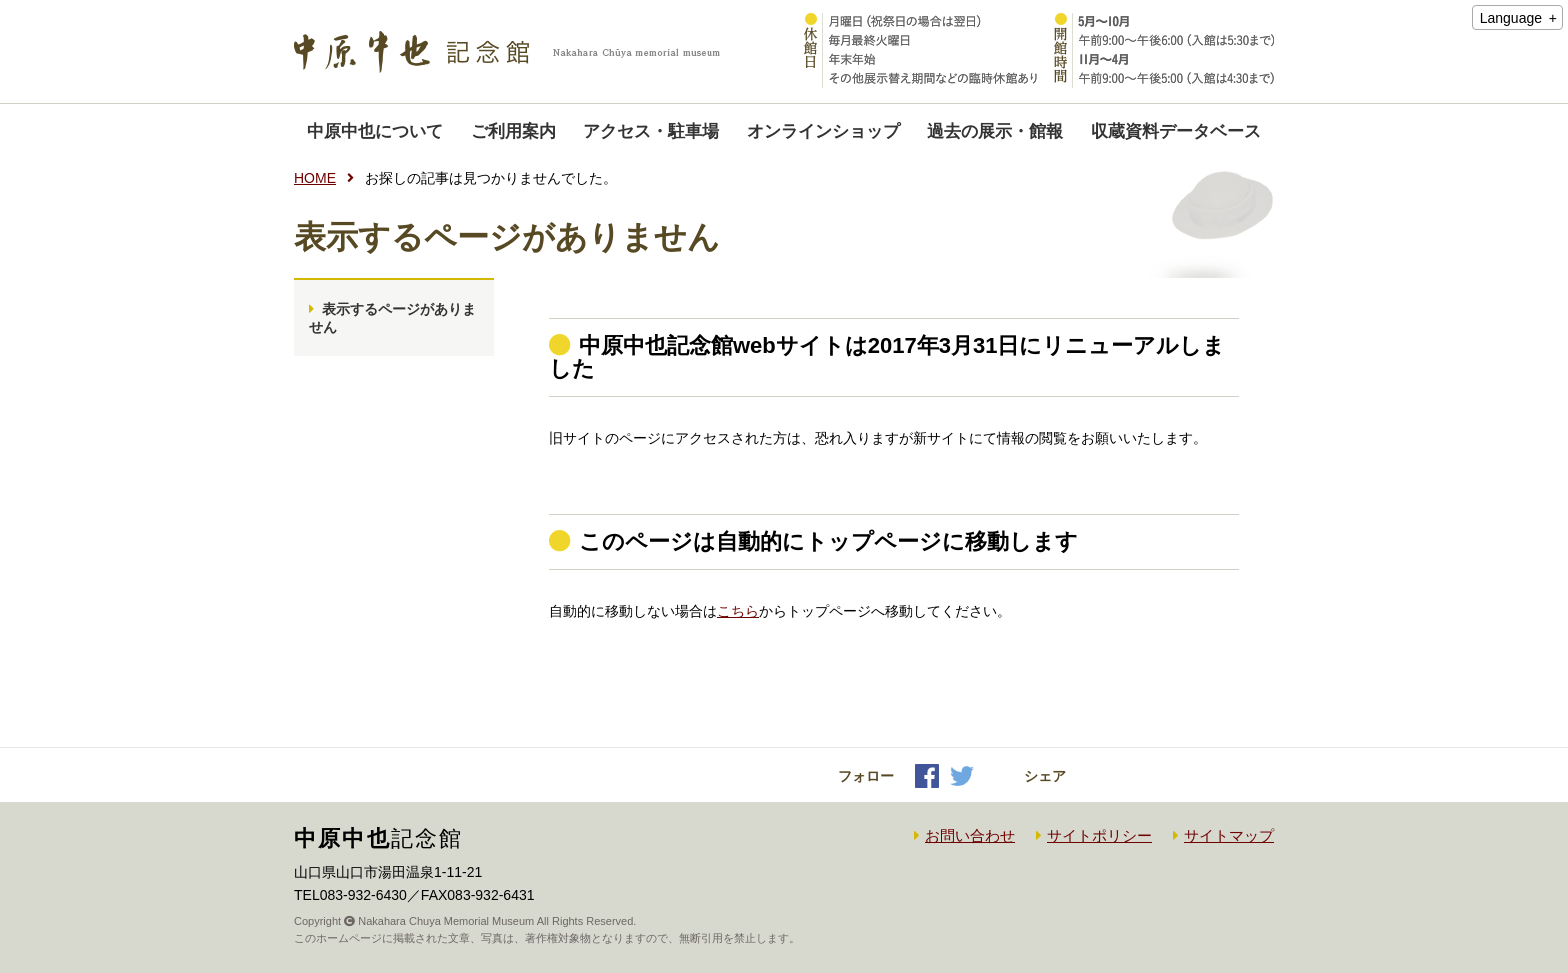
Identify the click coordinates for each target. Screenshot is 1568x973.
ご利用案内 (513, 131)
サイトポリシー (1099, 835)
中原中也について (375, 131)
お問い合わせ (970, 835)
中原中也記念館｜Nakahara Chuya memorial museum (507, 52)
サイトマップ (1229, 835)
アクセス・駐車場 (651, 131)
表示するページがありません (392, 318)
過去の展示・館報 (995, 131)
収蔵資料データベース (1176, 131)
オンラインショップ (823, 131)
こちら (738, 611)
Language (1511, 18)
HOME (315, 178)
